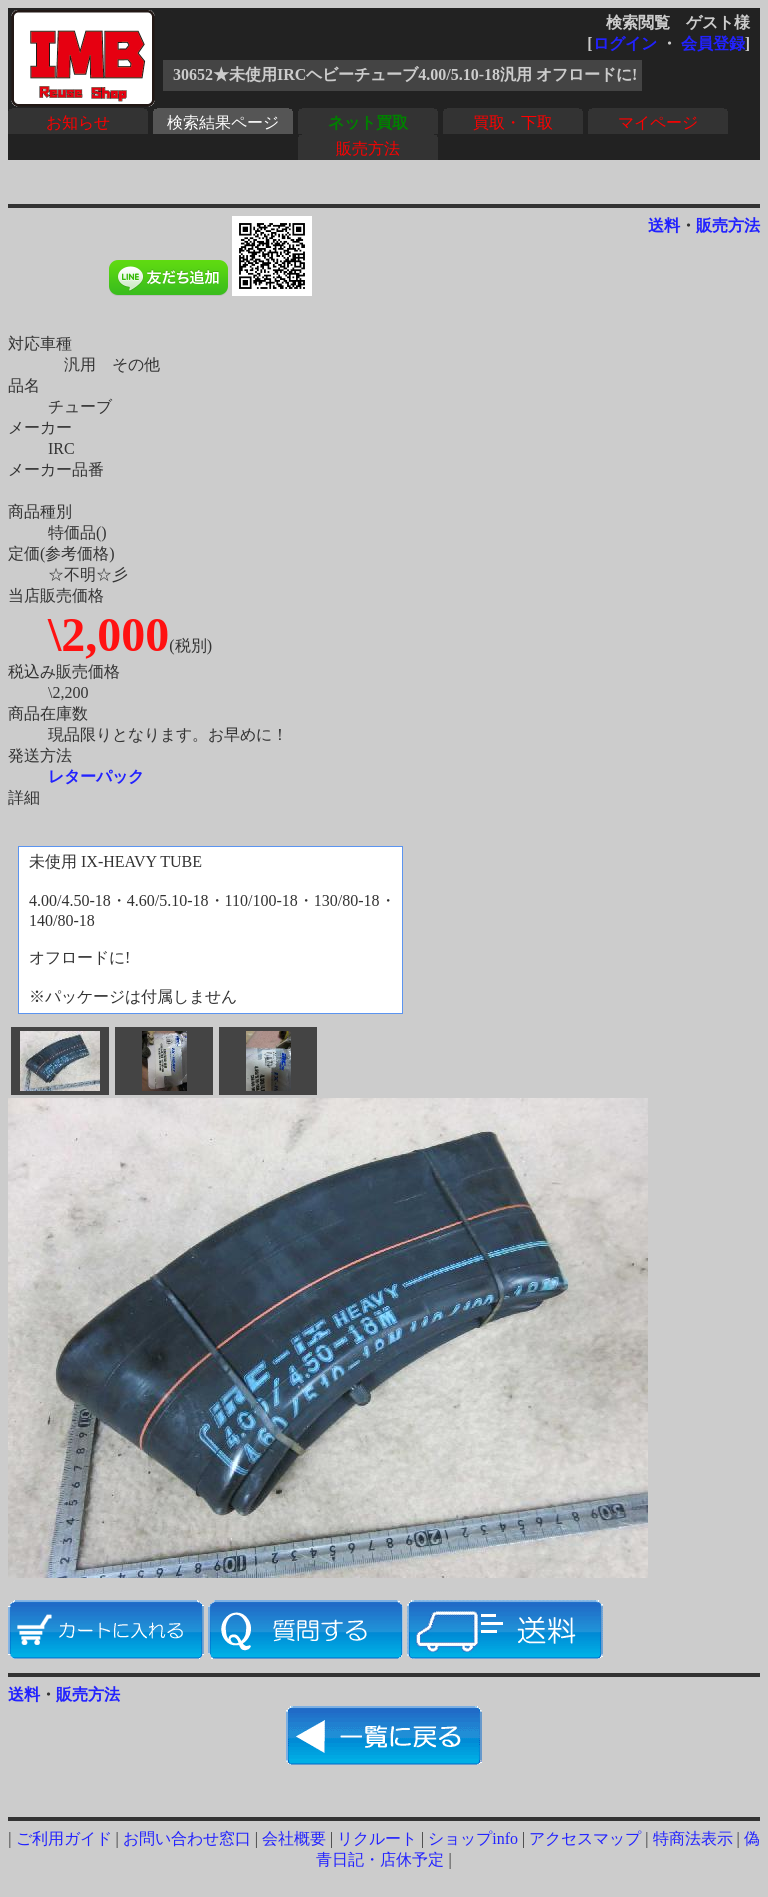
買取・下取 (513, 122)
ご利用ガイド (64, 1838)
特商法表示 (693, 1838)
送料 (664, 225)
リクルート (377, 1838)
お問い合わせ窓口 (187, 1838)
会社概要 (294, 1838)
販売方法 (368, 148)
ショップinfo (473, 1838)
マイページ (658, 122)
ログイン (625, 43)
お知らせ (78, 122)
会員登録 (713, 43)
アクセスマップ (585, 1838)
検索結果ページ (223, 122)
